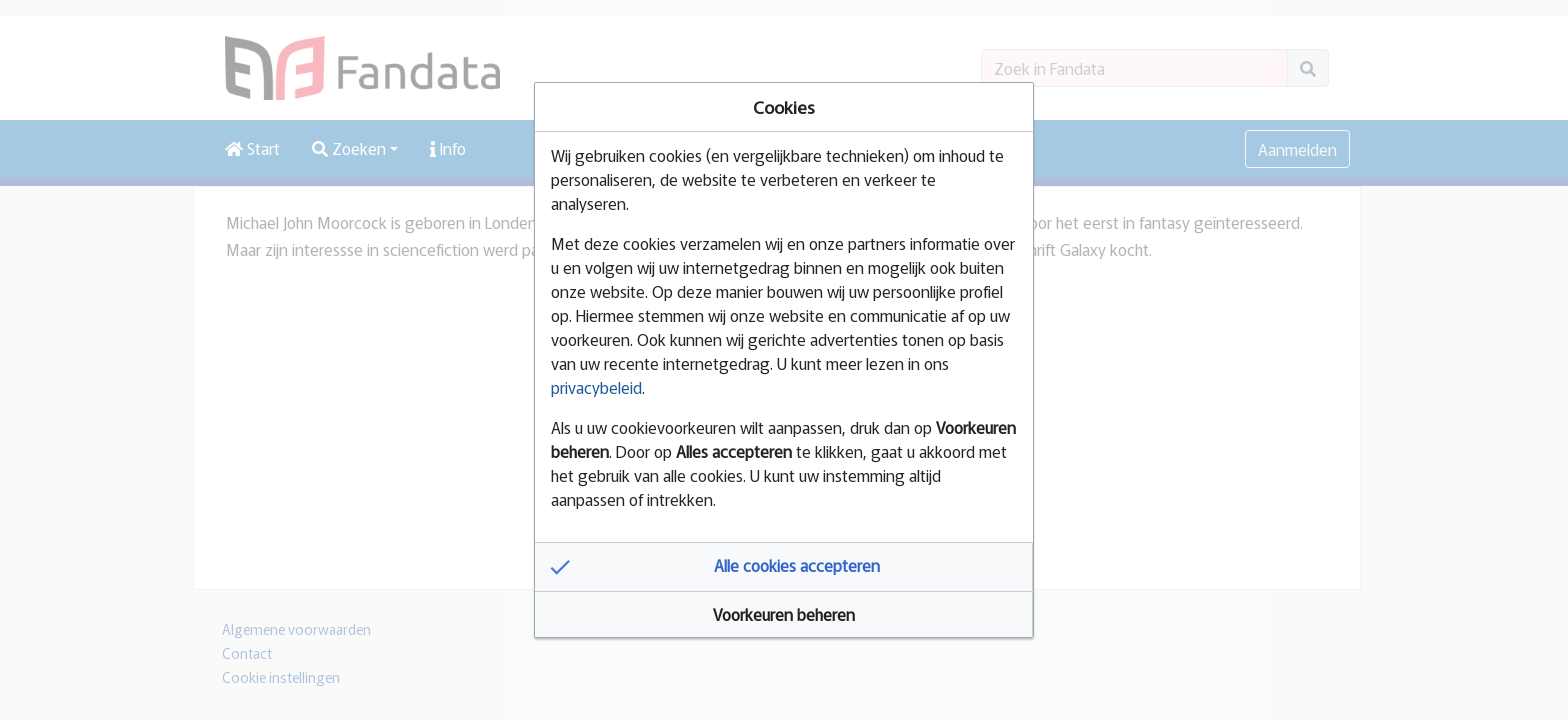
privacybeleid (596, 387)
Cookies (784, 106)
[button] (784, 567)
